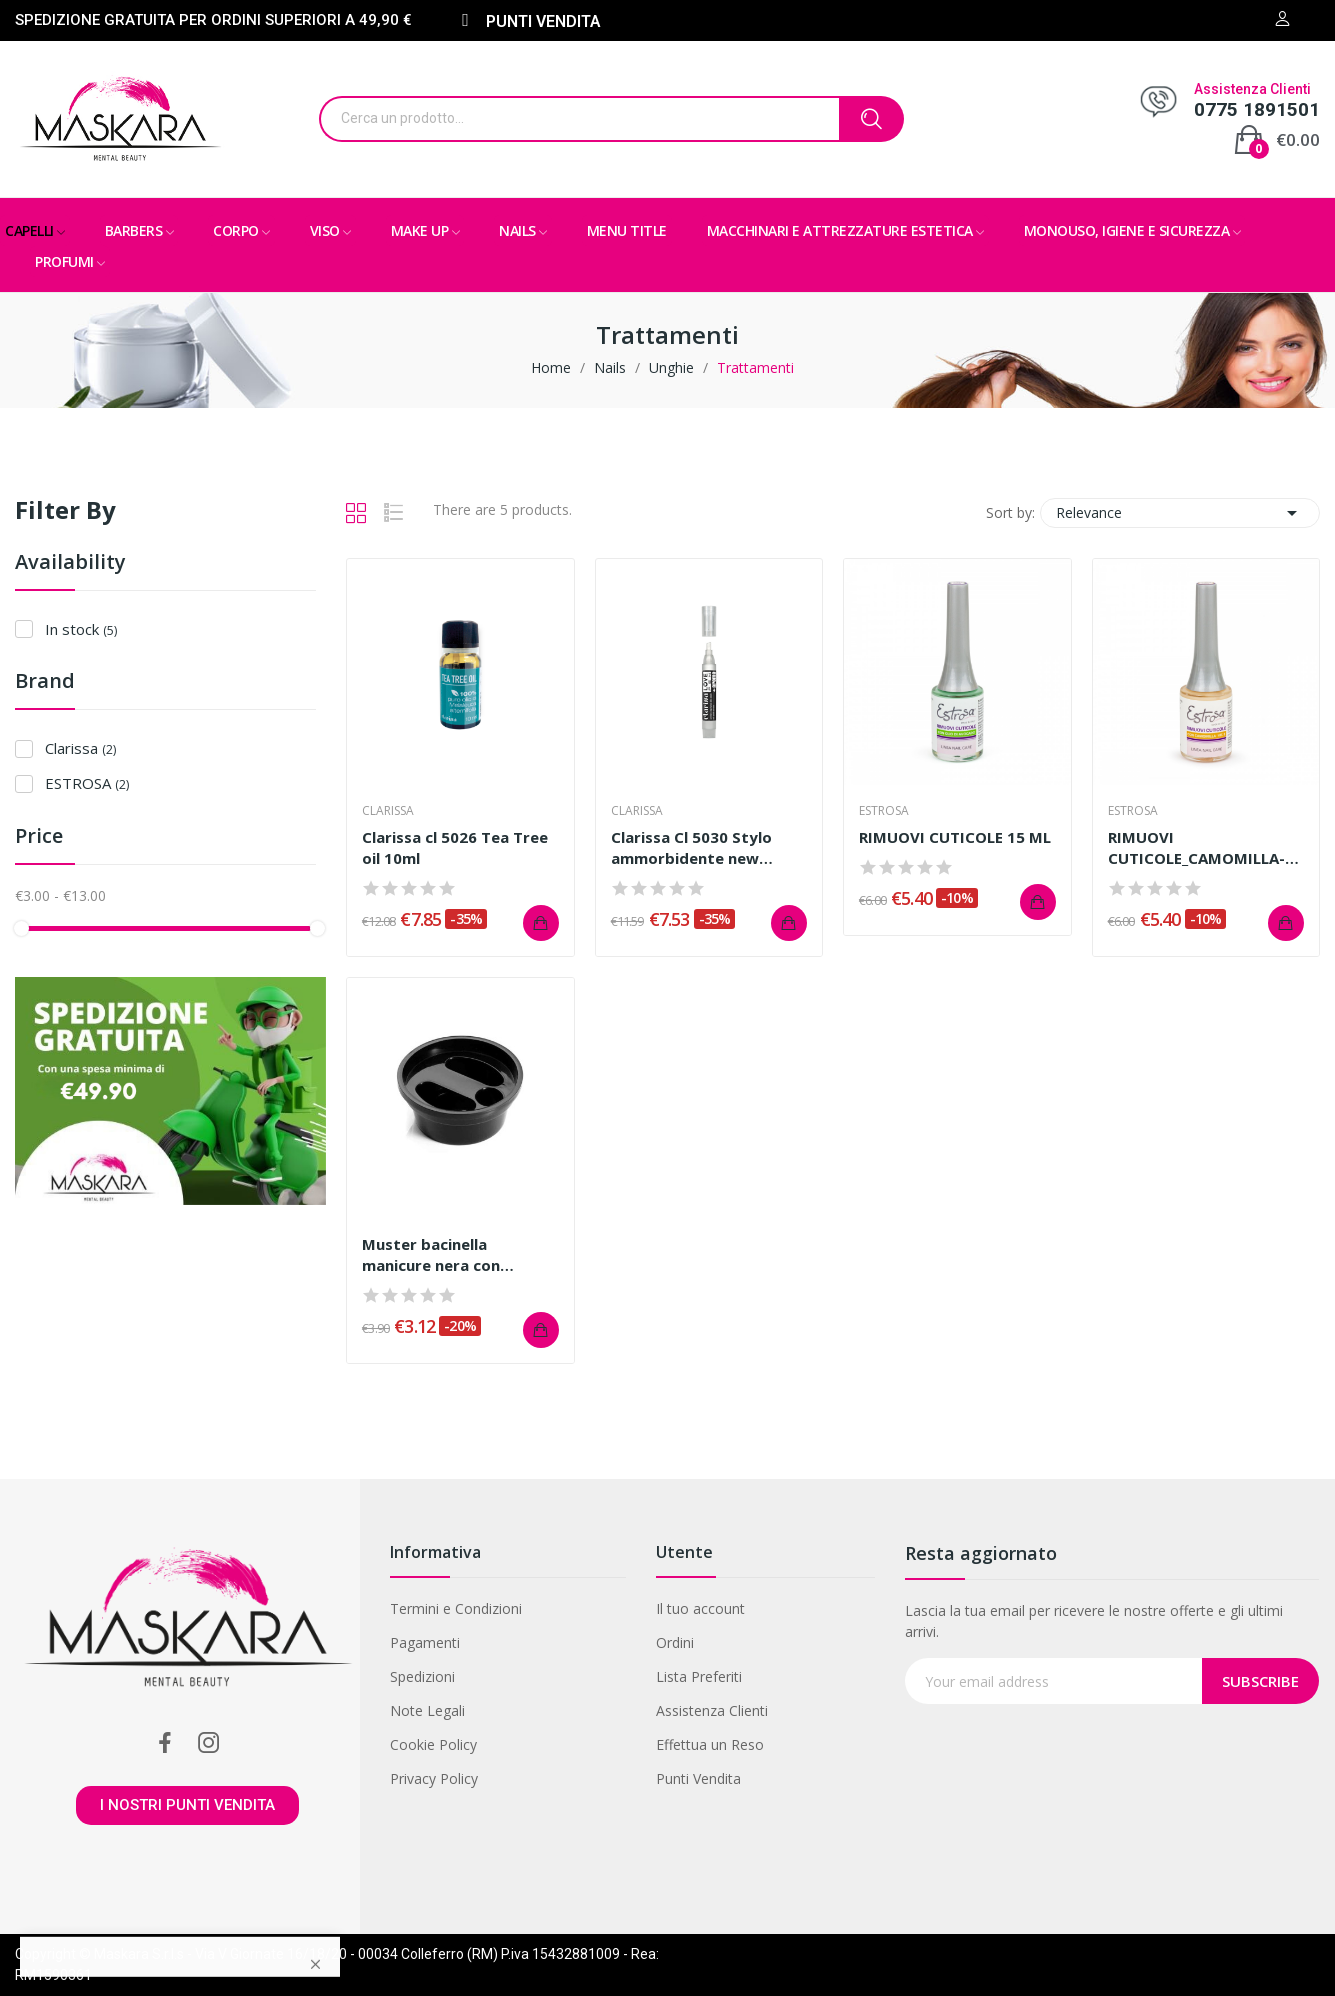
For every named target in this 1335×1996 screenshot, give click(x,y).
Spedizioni (422, 1676)
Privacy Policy (434, 1778)
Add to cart (541, 923)
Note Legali (427, 1710)
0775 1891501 (1257, 109)
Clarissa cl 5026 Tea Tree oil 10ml (455, 847)
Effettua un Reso (710, 1744)
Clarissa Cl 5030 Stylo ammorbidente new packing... (691, 848)
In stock (81, 629)
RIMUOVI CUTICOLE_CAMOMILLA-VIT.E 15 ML (1196, 848)
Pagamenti (425, 1642)
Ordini (675, 1642)
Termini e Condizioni (456, 1608)
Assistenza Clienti (712, 1710)
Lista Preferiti (699, 1676)
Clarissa (80, 748)
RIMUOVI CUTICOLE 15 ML (955, 837)
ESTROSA (87, 783)
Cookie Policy (433, 1744)
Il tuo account (700, 1608)
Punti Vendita (698, 1778)
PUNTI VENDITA (543, 21)
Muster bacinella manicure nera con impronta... (431, 1255)
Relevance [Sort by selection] (1180, 513)
